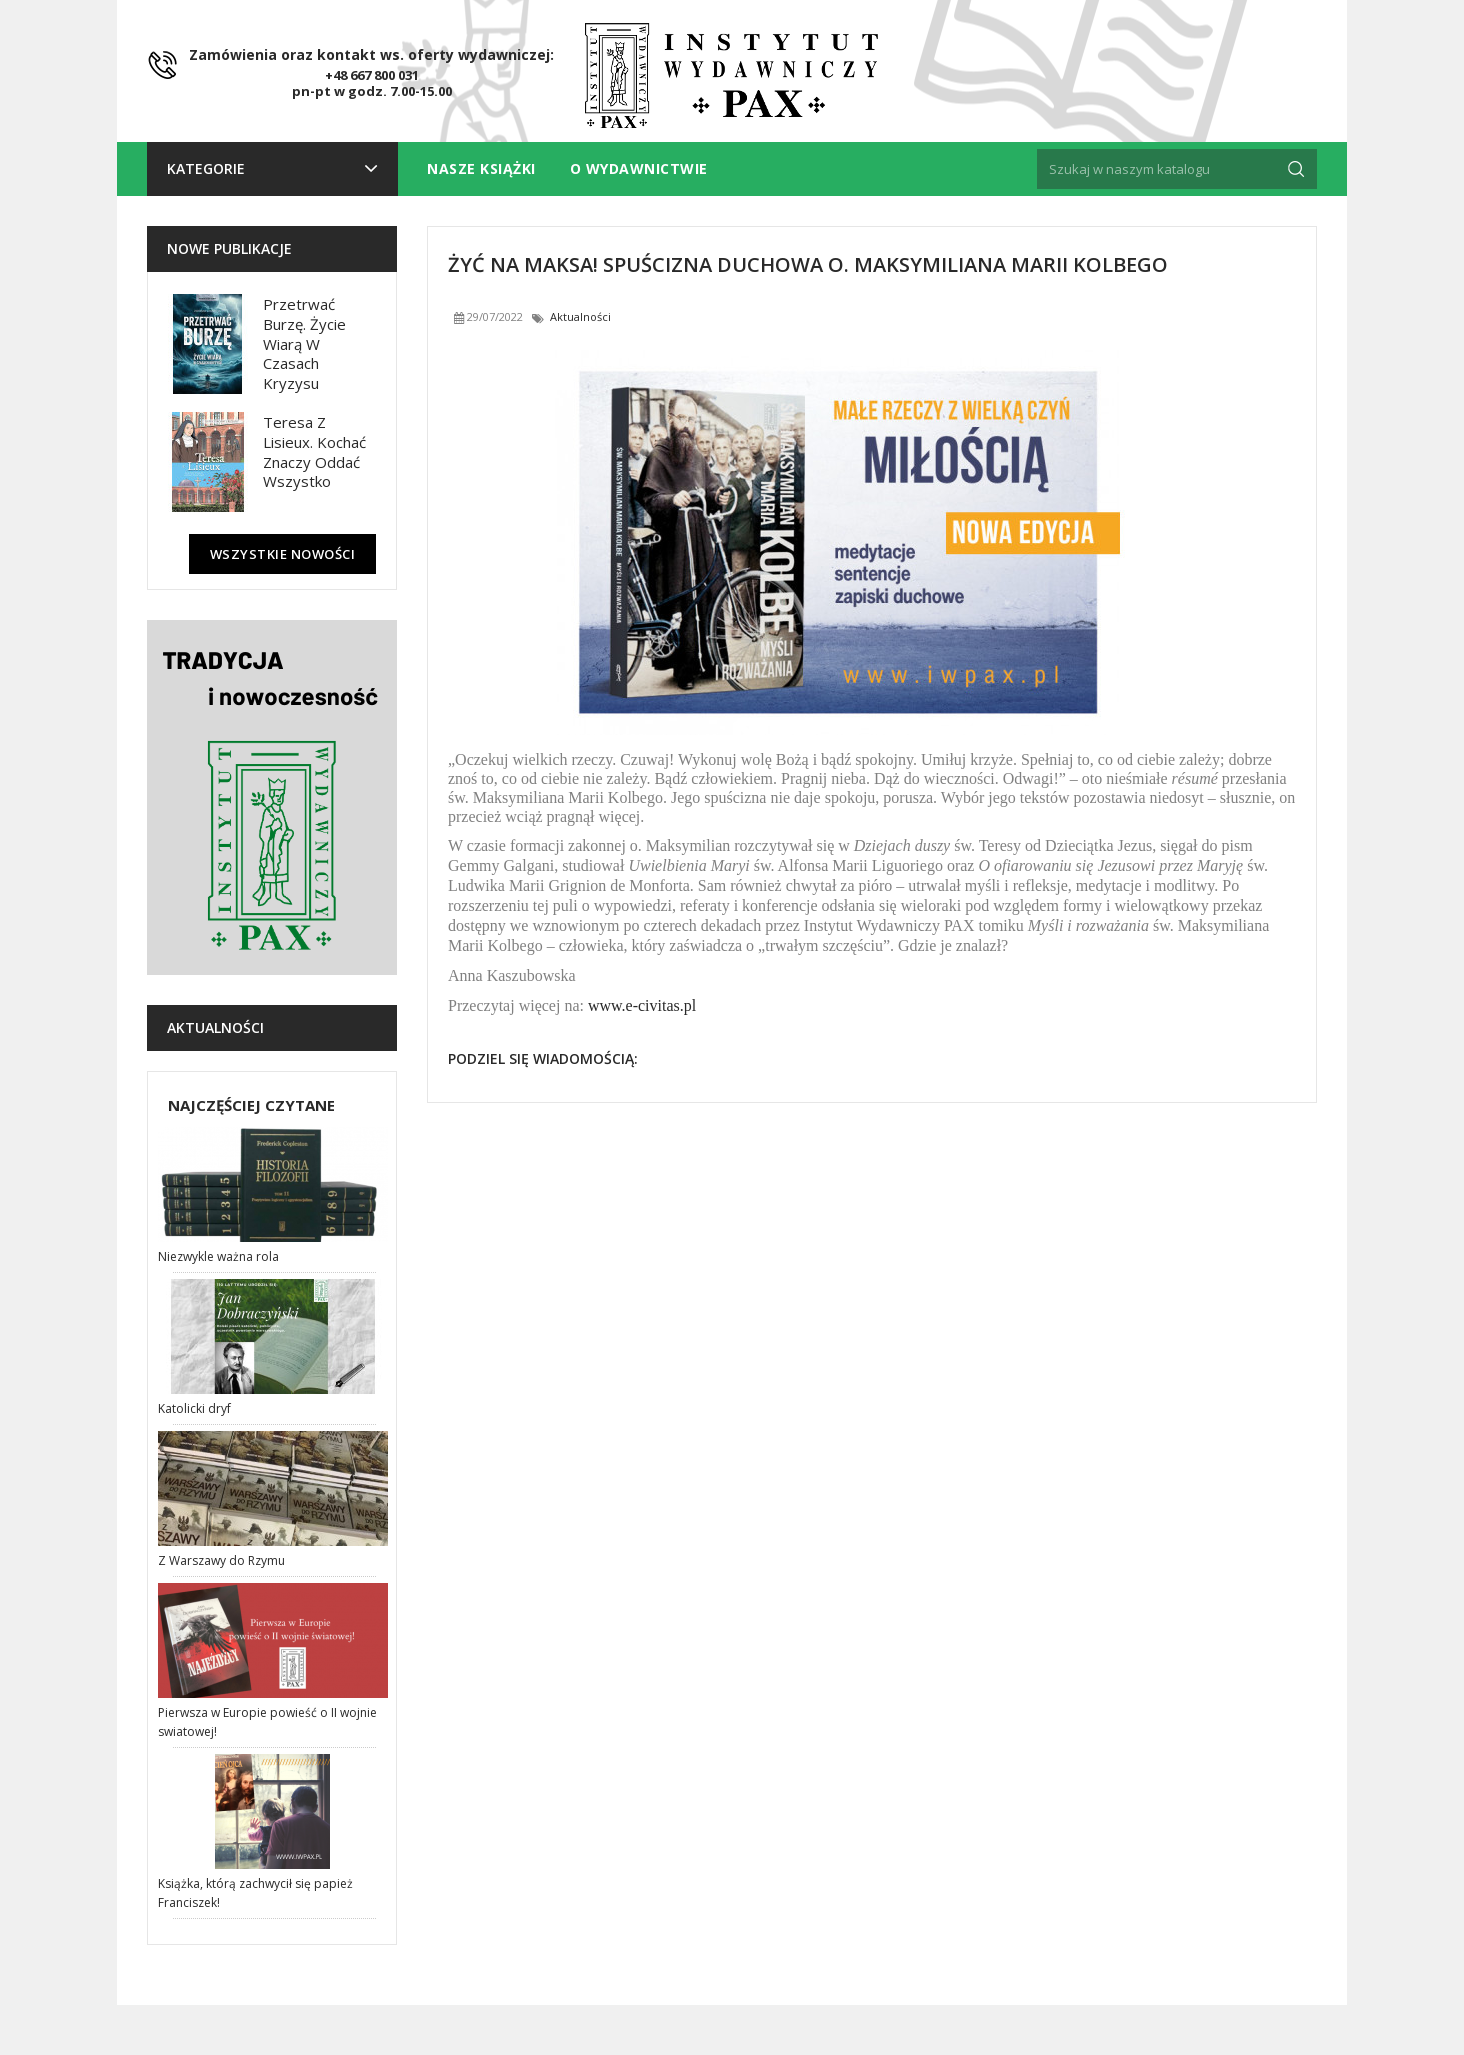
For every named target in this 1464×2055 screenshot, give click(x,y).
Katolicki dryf (194, 1408)
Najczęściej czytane (251, 1105)
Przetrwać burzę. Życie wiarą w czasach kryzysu (304, 343)
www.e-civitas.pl (642, 1005)
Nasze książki (481, 168)
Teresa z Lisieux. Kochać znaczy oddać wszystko (314, 451)
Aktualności (215, 1027)
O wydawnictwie (639, 168)
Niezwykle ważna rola (218, 1256)
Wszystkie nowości (283, 554)
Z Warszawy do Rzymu (221, 1560)
